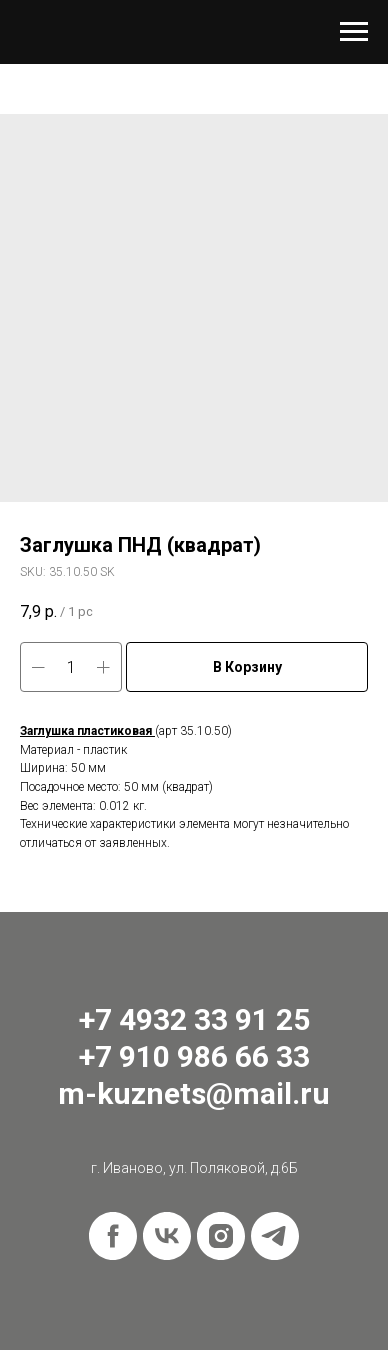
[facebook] (113, 1236)
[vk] (167, 1236)
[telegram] (275, 1236)
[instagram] (221, 1236)
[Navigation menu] (354, 32)
